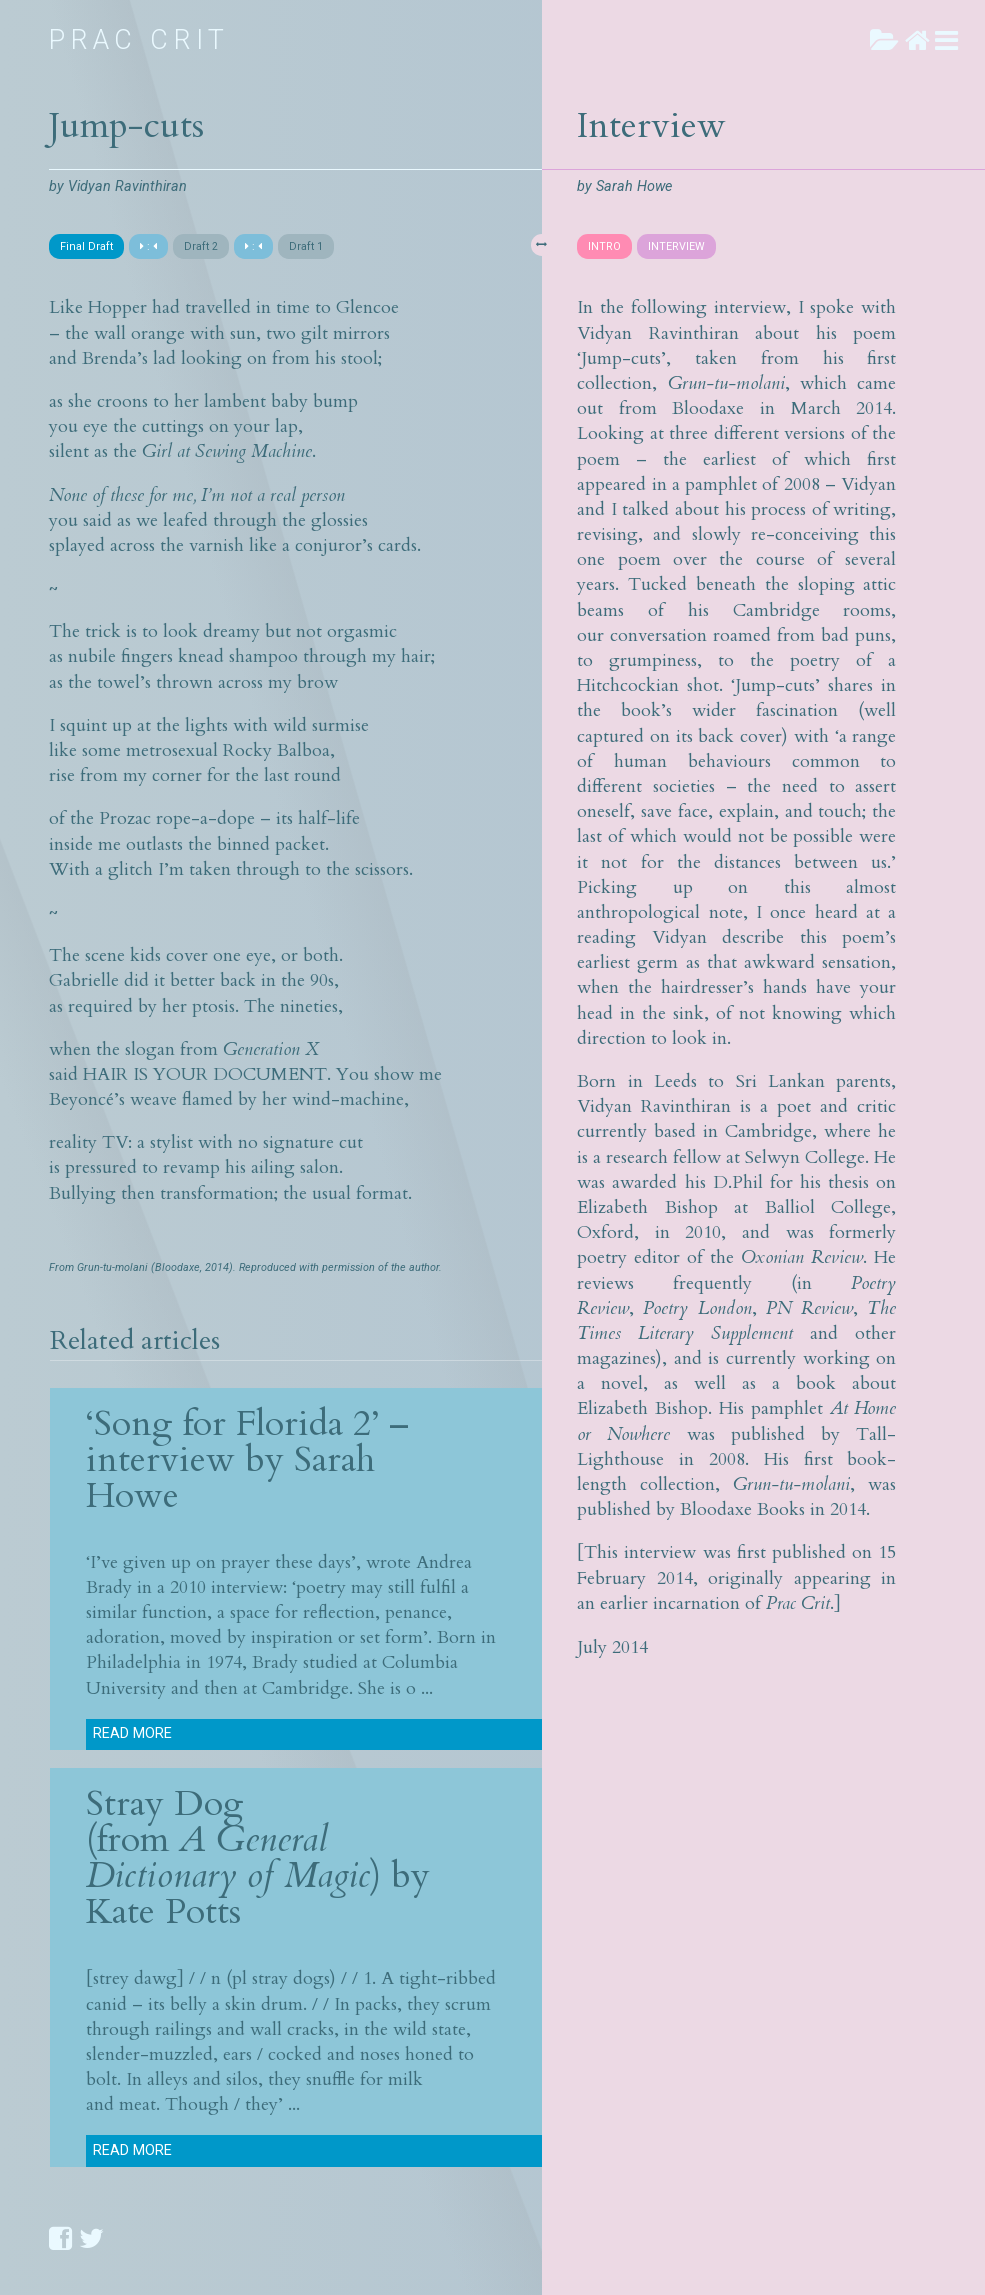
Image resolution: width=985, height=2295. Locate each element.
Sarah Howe (634, 186)
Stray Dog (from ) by (258, 1839)
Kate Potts (163, 1911)
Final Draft (86, 246)
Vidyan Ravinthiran (127, 186)
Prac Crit (139, 40)
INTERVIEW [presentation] (676, 246)
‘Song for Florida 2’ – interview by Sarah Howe (247, 1459)
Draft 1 (306, 246)
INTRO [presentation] (604, 246)
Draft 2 (201, 246)
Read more (132, 1733)
